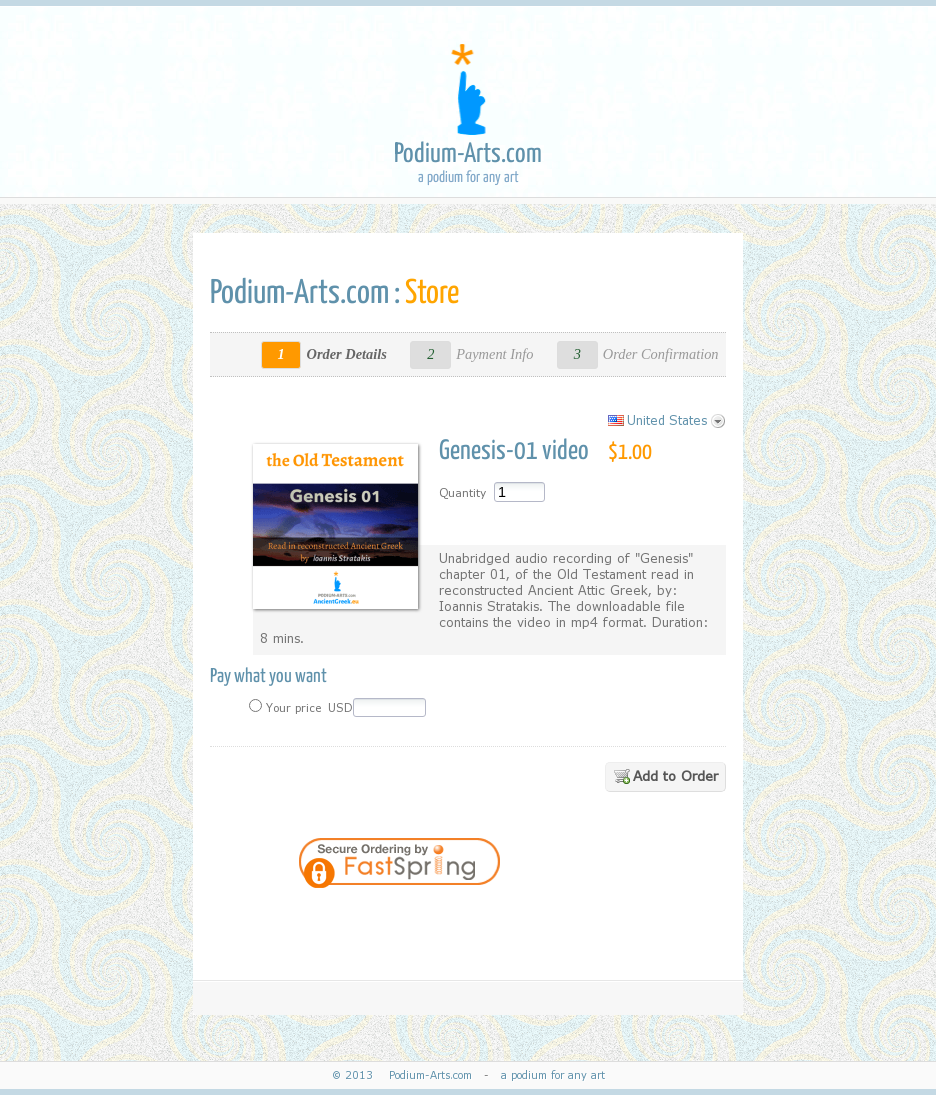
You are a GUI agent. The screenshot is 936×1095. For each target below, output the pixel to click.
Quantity (462, 493)
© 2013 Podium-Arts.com (406, 1075)
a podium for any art (549, 1075)
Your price (292, 708)
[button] (583, 918)
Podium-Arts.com (468, 154)
